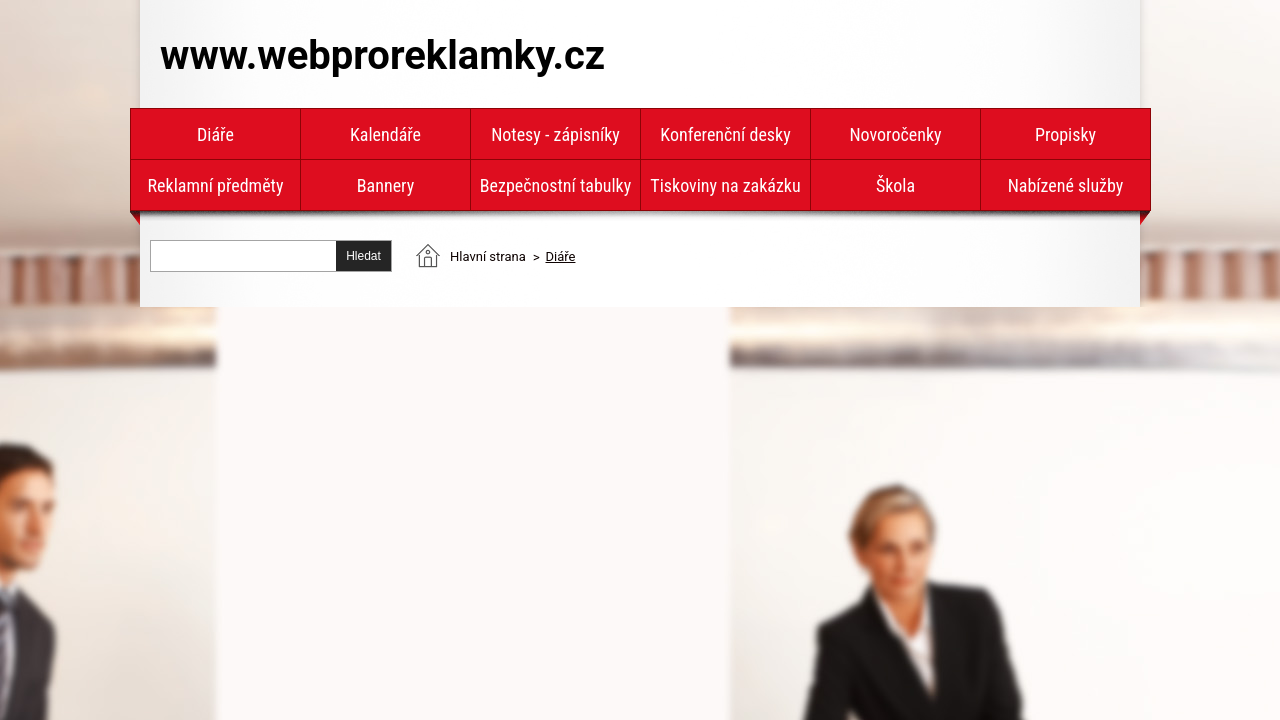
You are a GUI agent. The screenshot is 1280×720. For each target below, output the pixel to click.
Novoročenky (895, 134)
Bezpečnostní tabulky (555, 185)
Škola (895, 185)
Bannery (385, 185)
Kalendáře (385, 134)
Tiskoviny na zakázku (725, 185)
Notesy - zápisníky (555, 134)
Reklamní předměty (216, 185)
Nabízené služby (1066, 185)
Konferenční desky (725, 134)
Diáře (215, 134)
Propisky (1065, 134)
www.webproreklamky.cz (382, 55)
